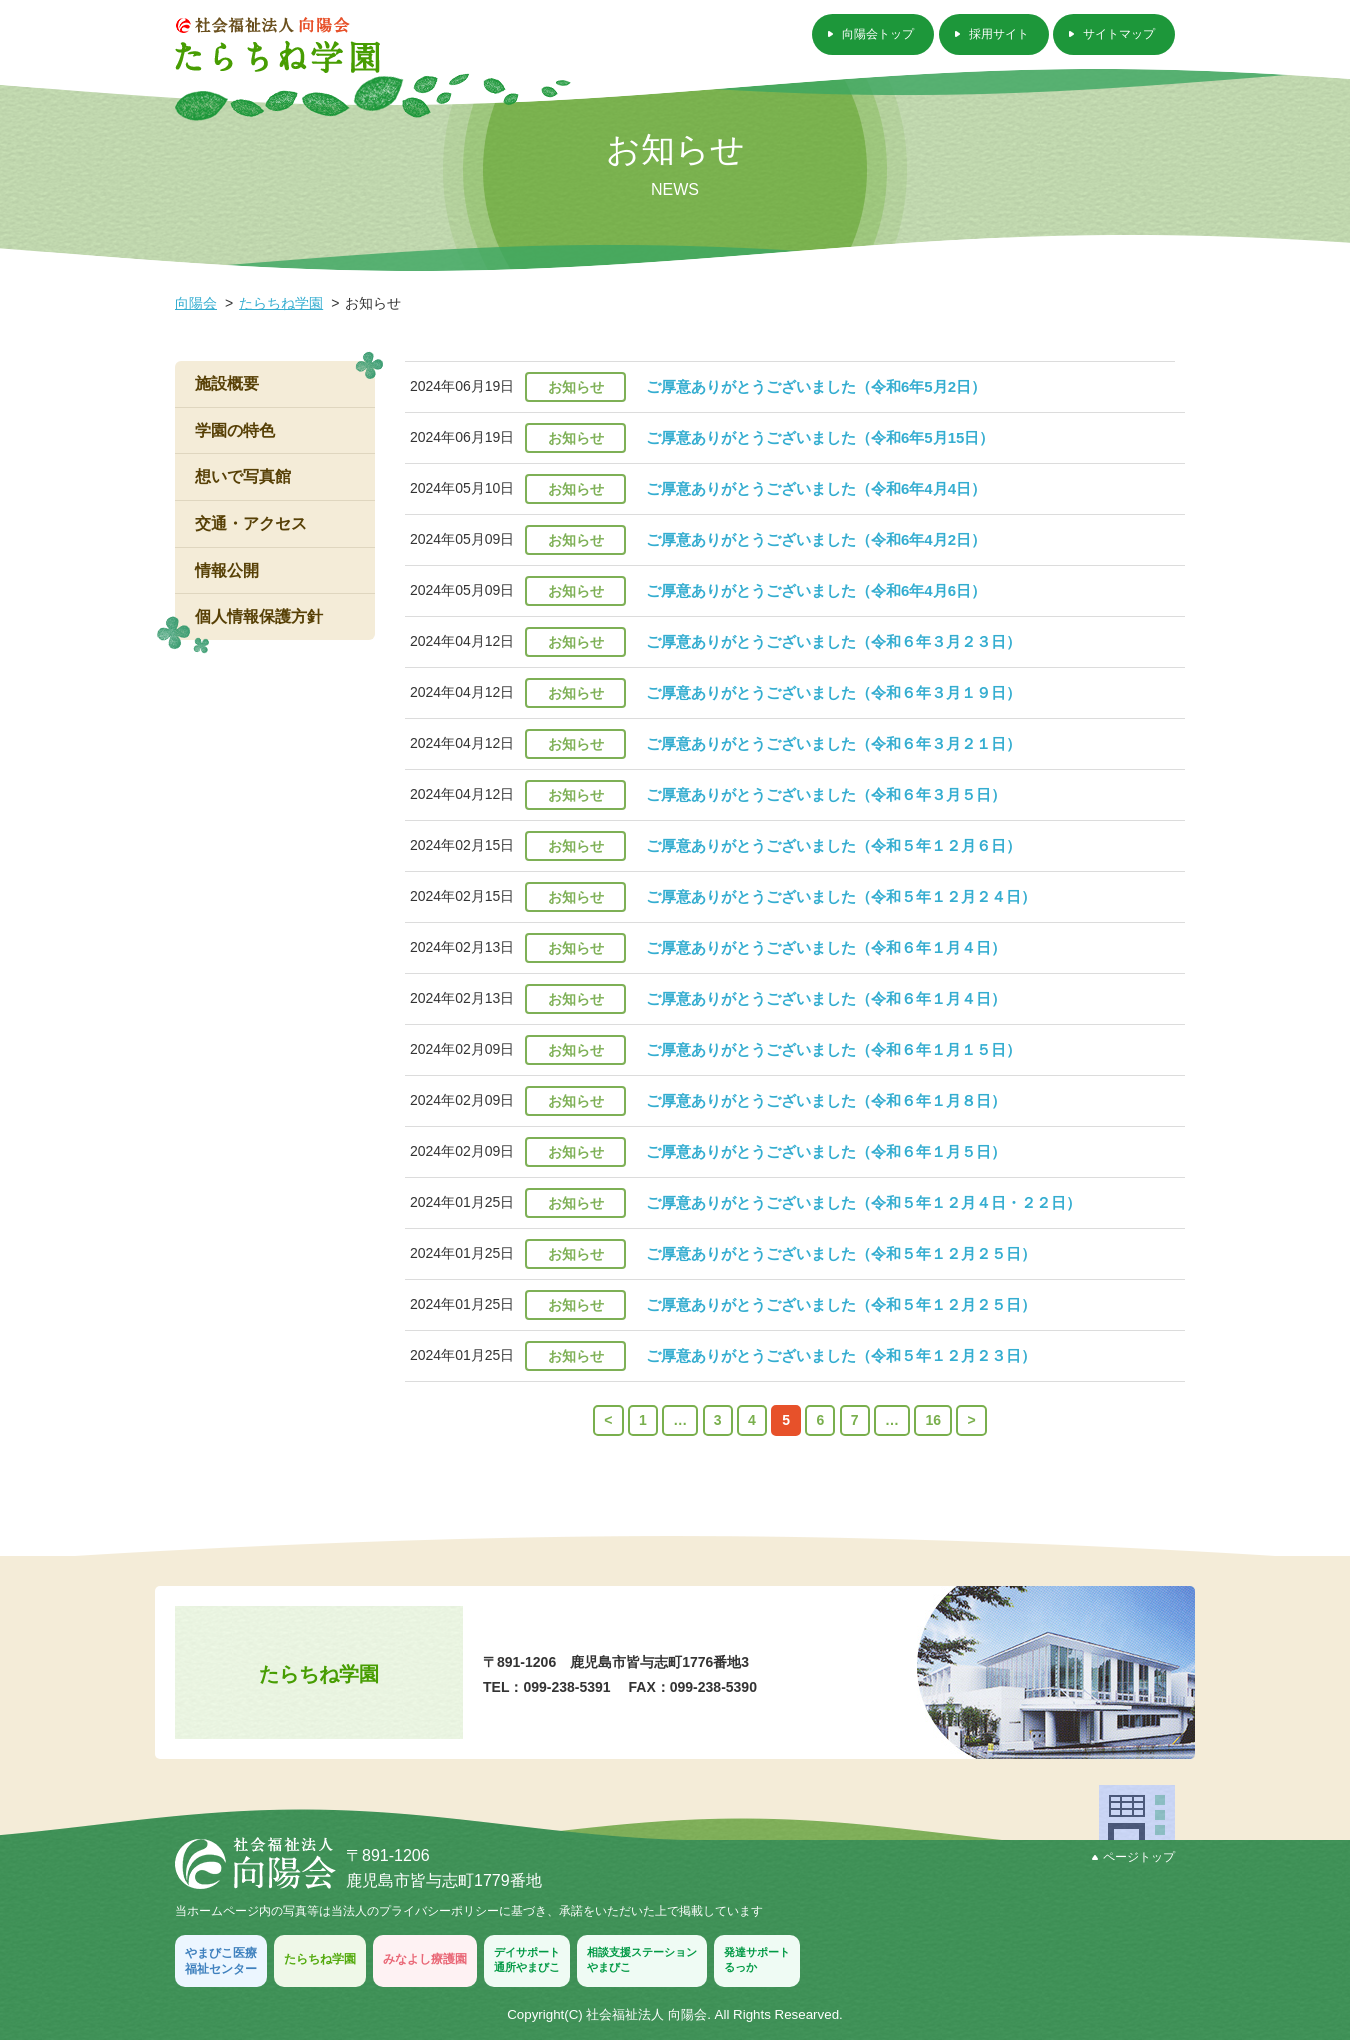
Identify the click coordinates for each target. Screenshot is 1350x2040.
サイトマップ (1119, 34)
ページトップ (1133, 1857)
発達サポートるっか (757, 1959)
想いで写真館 (243, 476)
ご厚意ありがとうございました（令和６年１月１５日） (833, 1049)
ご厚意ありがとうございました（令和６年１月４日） (826, 947)
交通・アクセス (251, 523)
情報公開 (227, 570)
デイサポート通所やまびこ (527, 1959)
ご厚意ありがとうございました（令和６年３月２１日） (833, 743)
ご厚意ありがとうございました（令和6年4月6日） (816, 590)
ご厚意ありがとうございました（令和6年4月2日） (816, 539)
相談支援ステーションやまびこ (642, 1959)
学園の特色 (235, 430)
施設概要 (227, 383)
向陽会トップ (878, 34)
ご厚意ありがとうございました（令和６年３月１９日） (833, 692)
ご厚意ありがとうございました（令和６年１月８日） (826, 1100)
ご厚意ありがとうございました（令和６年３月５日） (826, 794)
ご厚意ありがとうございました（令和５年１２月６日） (833, 845)
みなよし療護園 (425, 1959)
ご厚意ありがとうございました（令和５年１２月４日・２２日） (863, 1202)
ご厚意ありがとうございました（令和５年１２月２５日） (841, 1253)
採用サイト (999, 34)
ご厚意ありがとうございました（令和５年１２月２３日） (841, 1355)
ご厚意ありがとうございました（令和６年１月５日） (826, 1151)
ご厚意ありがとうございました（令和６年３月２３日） (833, 641)
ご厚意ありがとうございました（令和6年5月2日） (816, 386)
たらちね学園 (281, 303)
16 (933, 1420)
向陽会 (196, 303)
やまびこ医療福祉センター (221, 1961)
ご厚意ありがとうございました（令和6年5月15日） (820, 437)
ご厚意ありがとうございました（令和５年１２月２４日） (841, 896)
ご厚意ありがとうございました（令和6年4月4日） (816, 488)
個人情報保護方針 (259, 616)
